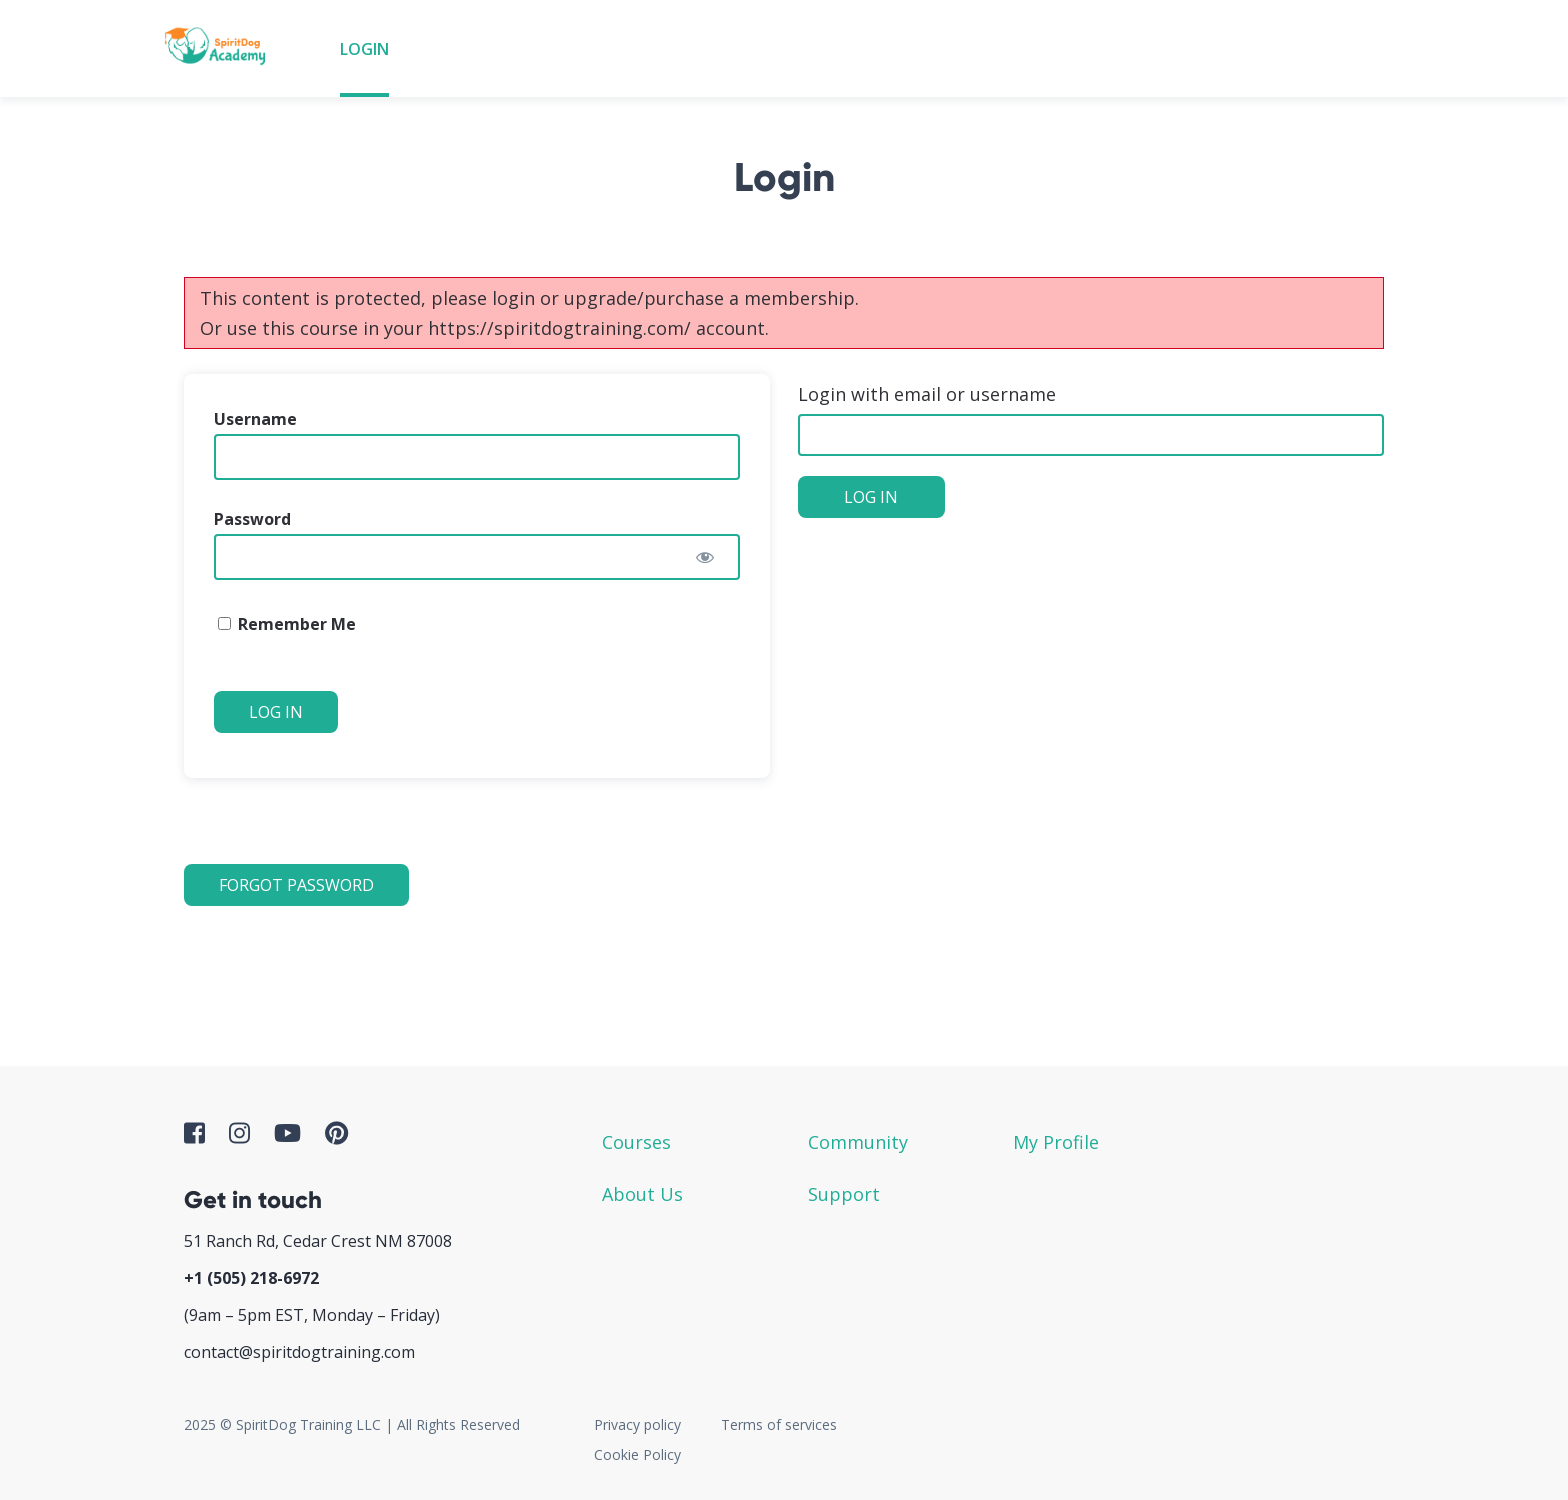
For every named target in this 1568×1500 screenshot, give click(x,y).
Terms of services (779, 1424)
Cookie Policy (637, 1454)
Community (858, 1142)
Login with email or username (927, 394)
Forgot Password (296, 885)
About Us (642, 1194)
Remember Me (287, 624)
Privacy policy (637, 1424)
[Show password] (705, 557)
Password (252, 519)
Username (255, 419)
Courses (636, 1142)
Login (364, 49)
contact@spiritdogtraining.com (299, 1352)
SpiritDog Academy (221, 48)
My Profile (1056, 1142)
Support (844, 1194)
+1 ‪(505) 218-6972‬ (251, 1278)
